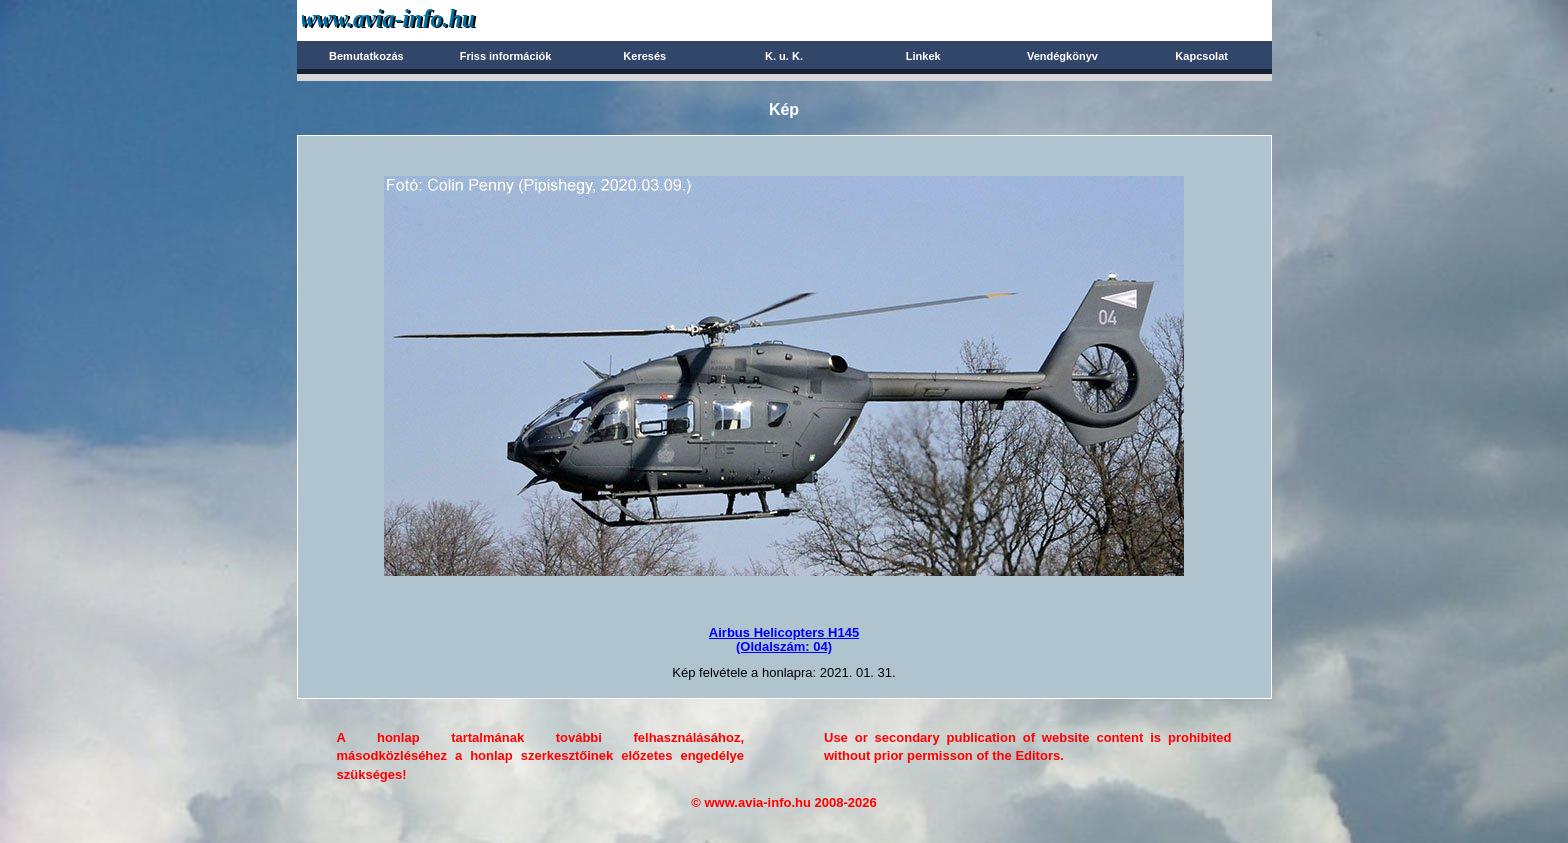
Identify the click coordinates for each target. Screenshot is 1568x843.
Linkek (923, 56)
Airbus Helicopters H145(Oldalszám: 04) (784, 639)
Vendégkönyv (1062, 56)
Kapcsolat (1201, 56)
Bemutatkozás (366, 56)
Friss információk (506, 56)
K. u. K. (784, 56)
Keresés (644, 56)
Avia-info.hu (423, 19)
